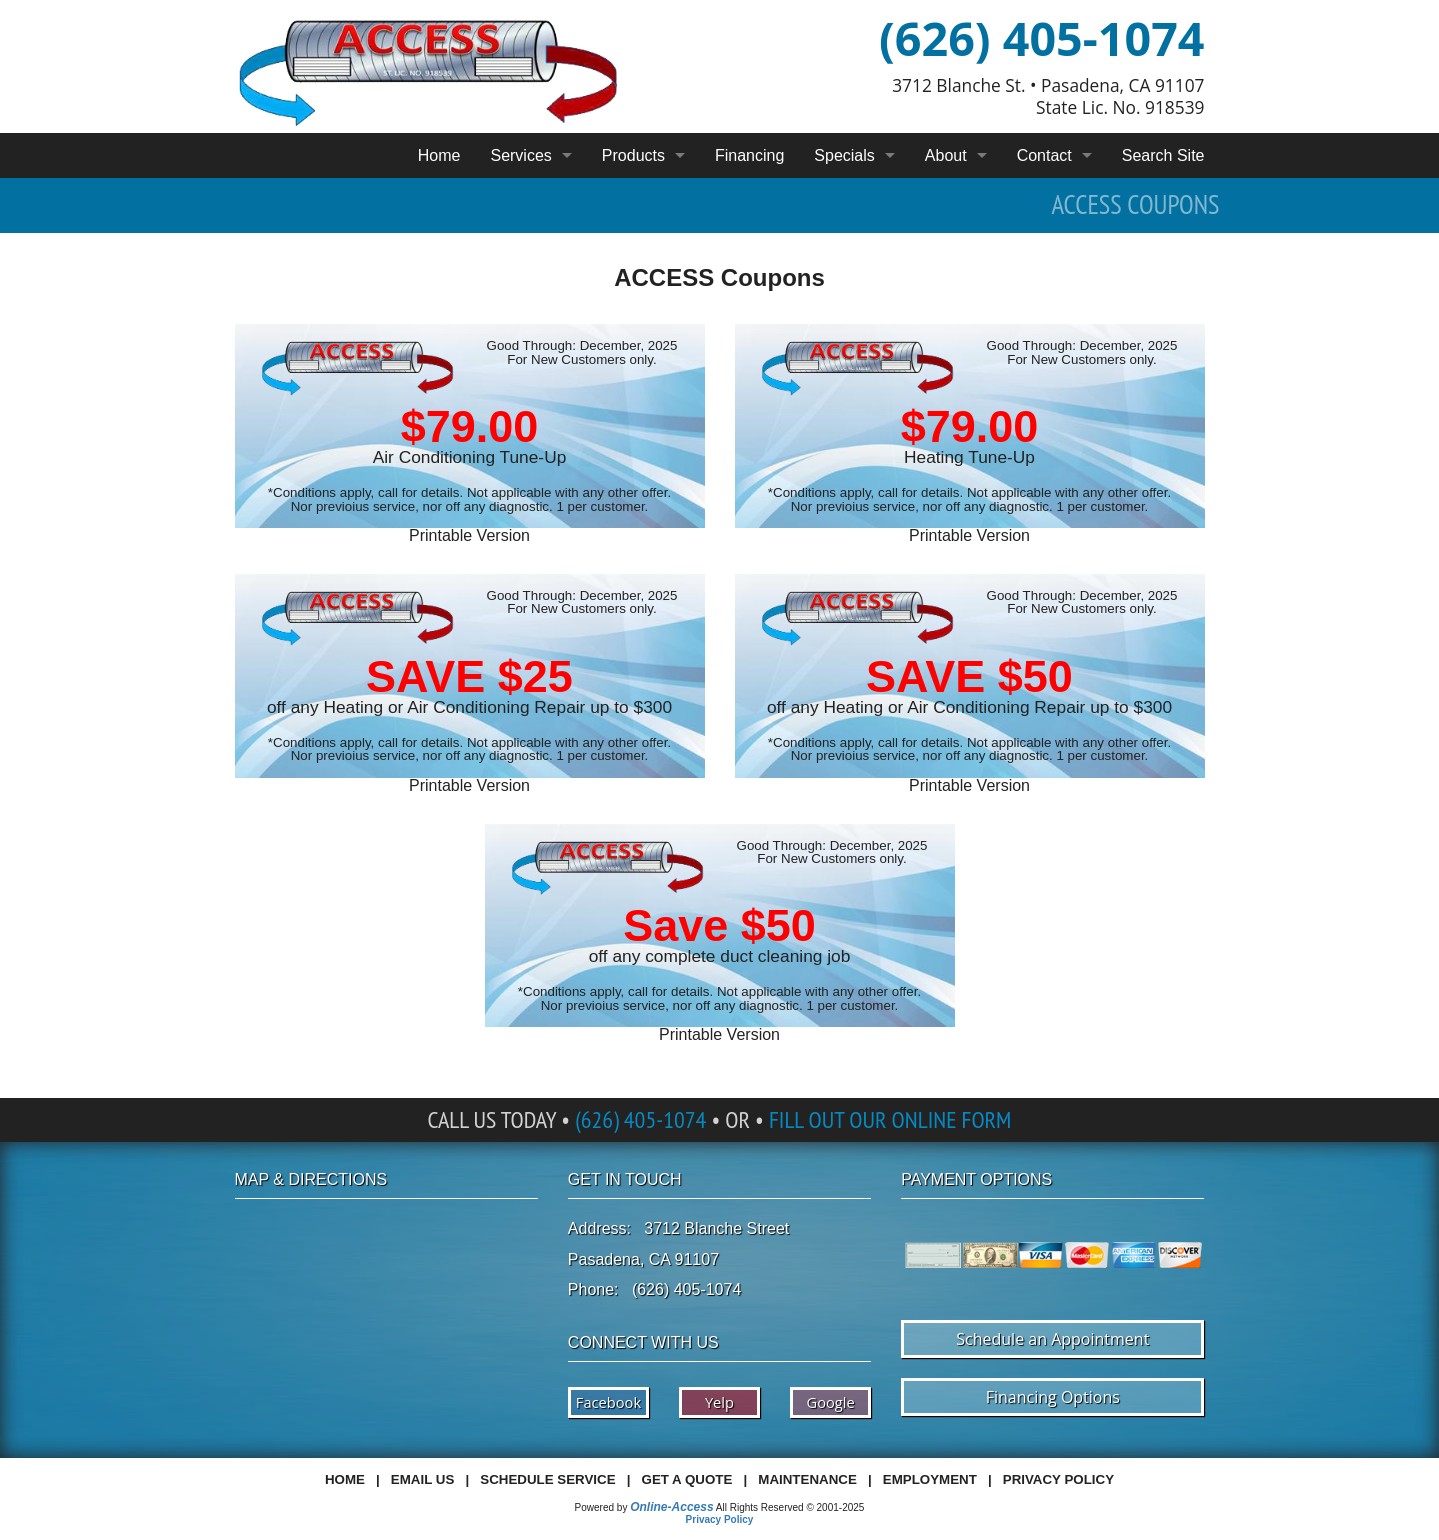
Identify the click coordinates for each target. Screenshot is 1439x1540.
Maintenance (807, 1479)
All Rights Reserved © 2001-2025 (790, 1507)
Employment (930, 1479)
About (946, 155)
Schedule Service (547, 1479)
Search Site (1163, 155)
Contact (1044, 155)
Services (520, 155)
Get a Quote (687, 1479)
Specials (844, 155)
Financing (749, 155)
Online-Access (671, 1507)
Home (439, 155)
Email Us (422, 1479)
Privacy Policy (1058, 1479)
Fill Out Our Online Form (890, 1119)
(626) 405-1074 (1042, 38)
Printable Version (469, 535)
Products (633, 155)
